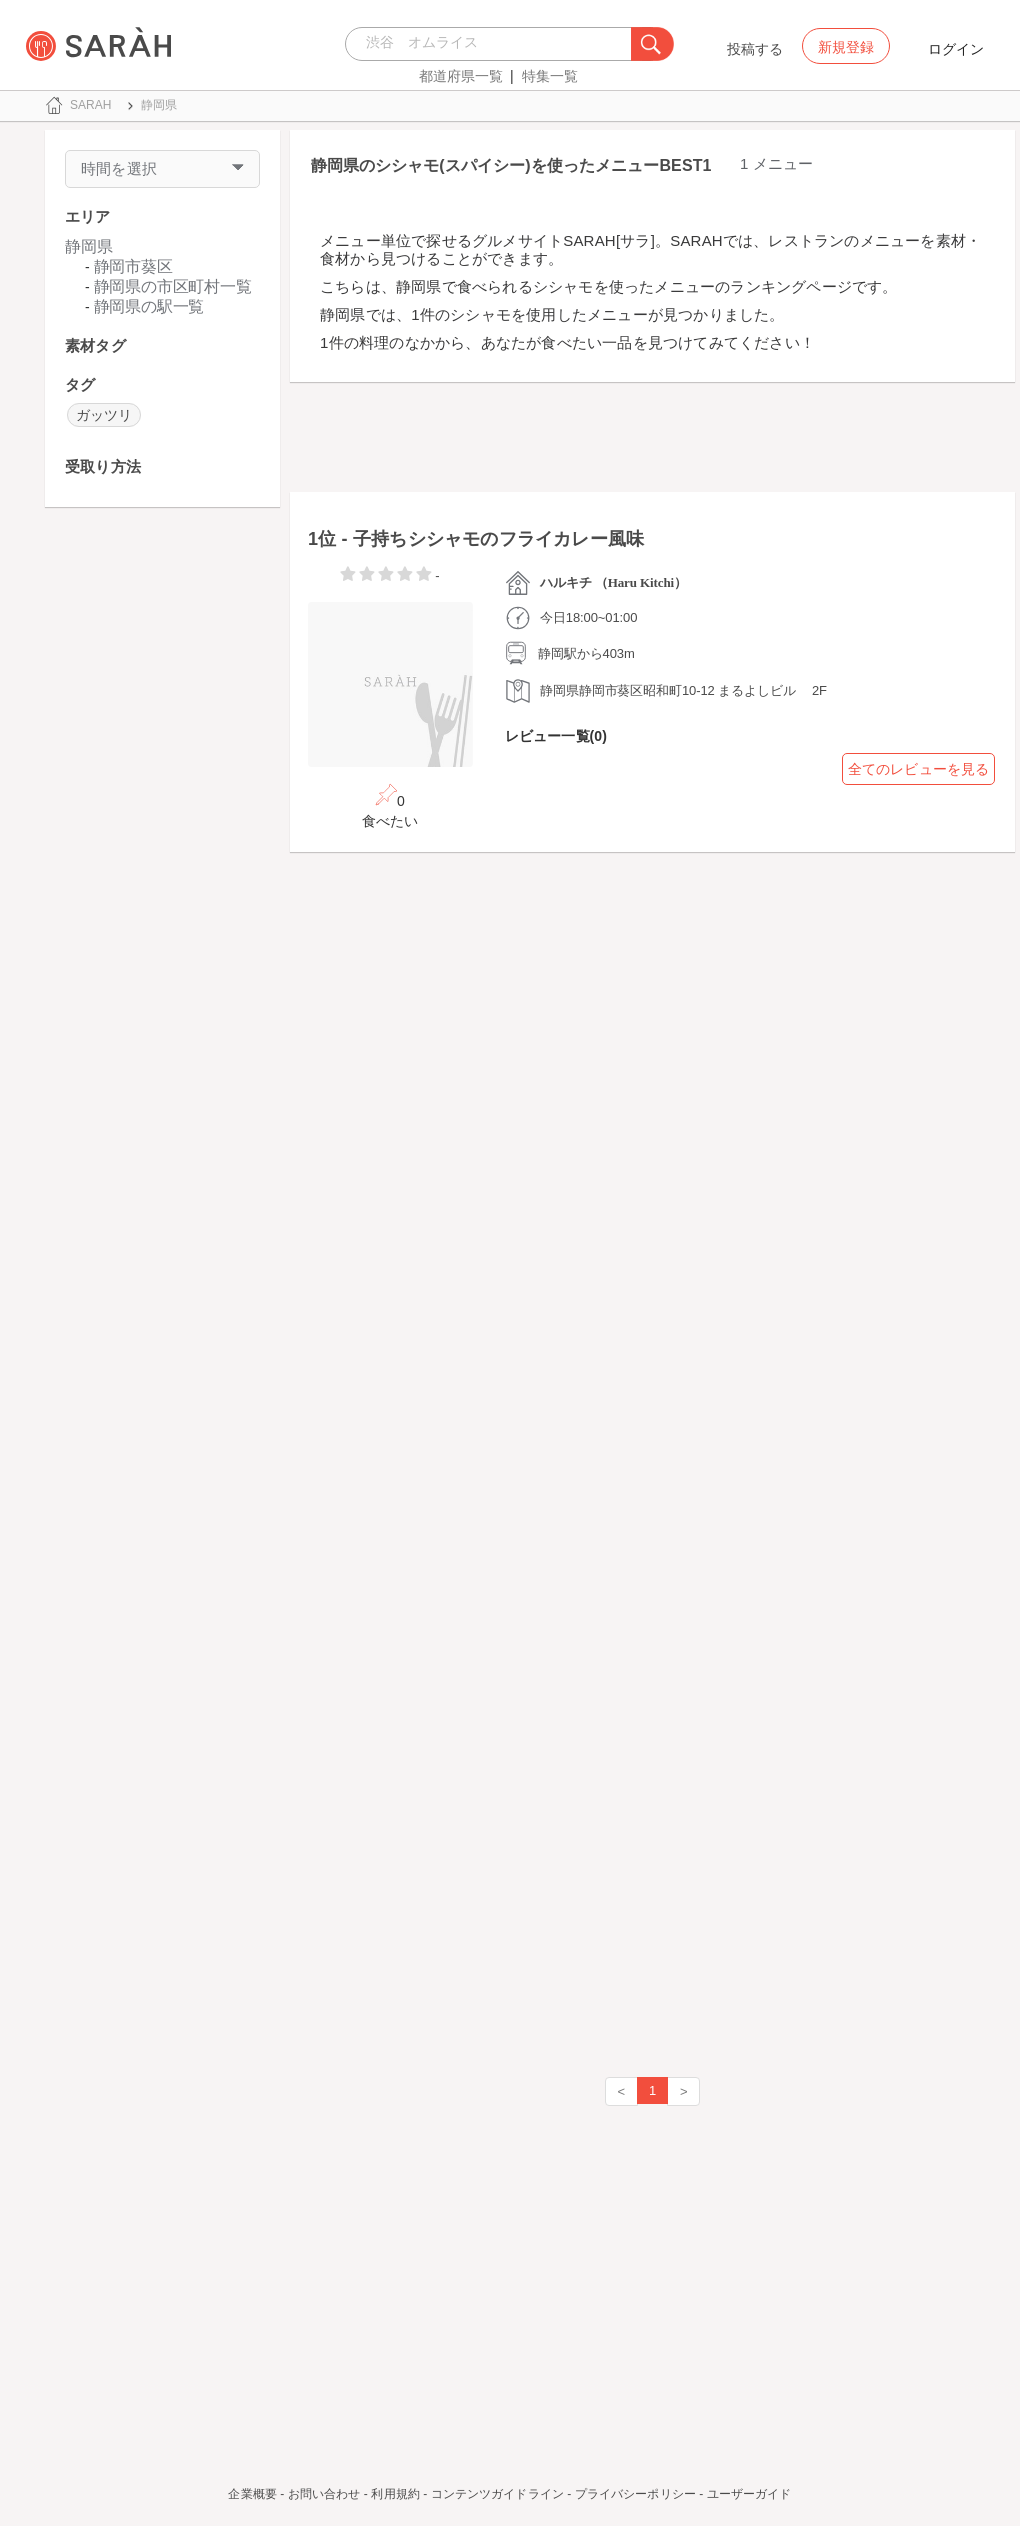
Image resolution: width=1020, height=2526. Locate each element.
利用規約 (395, 2494)
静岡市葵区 (133, 266)
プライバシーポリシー (635, 2494)
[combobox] (493, 44)
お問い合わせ (324, 2494)
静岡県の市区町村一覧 (173, 286)
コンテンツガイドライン (497, 2494)
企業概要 (252, 2494)
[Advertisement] (162, 832)
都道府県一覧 (461, 76)
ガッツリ (104, 415)
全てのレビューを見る (918, 769)
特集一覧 (550, 76)
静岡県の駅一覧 (149, 306)
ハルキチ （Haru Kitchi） (613, 582)
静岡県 (88, 246)
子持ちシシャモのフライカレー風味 (498, 539)
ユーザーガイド (749, 2494)
